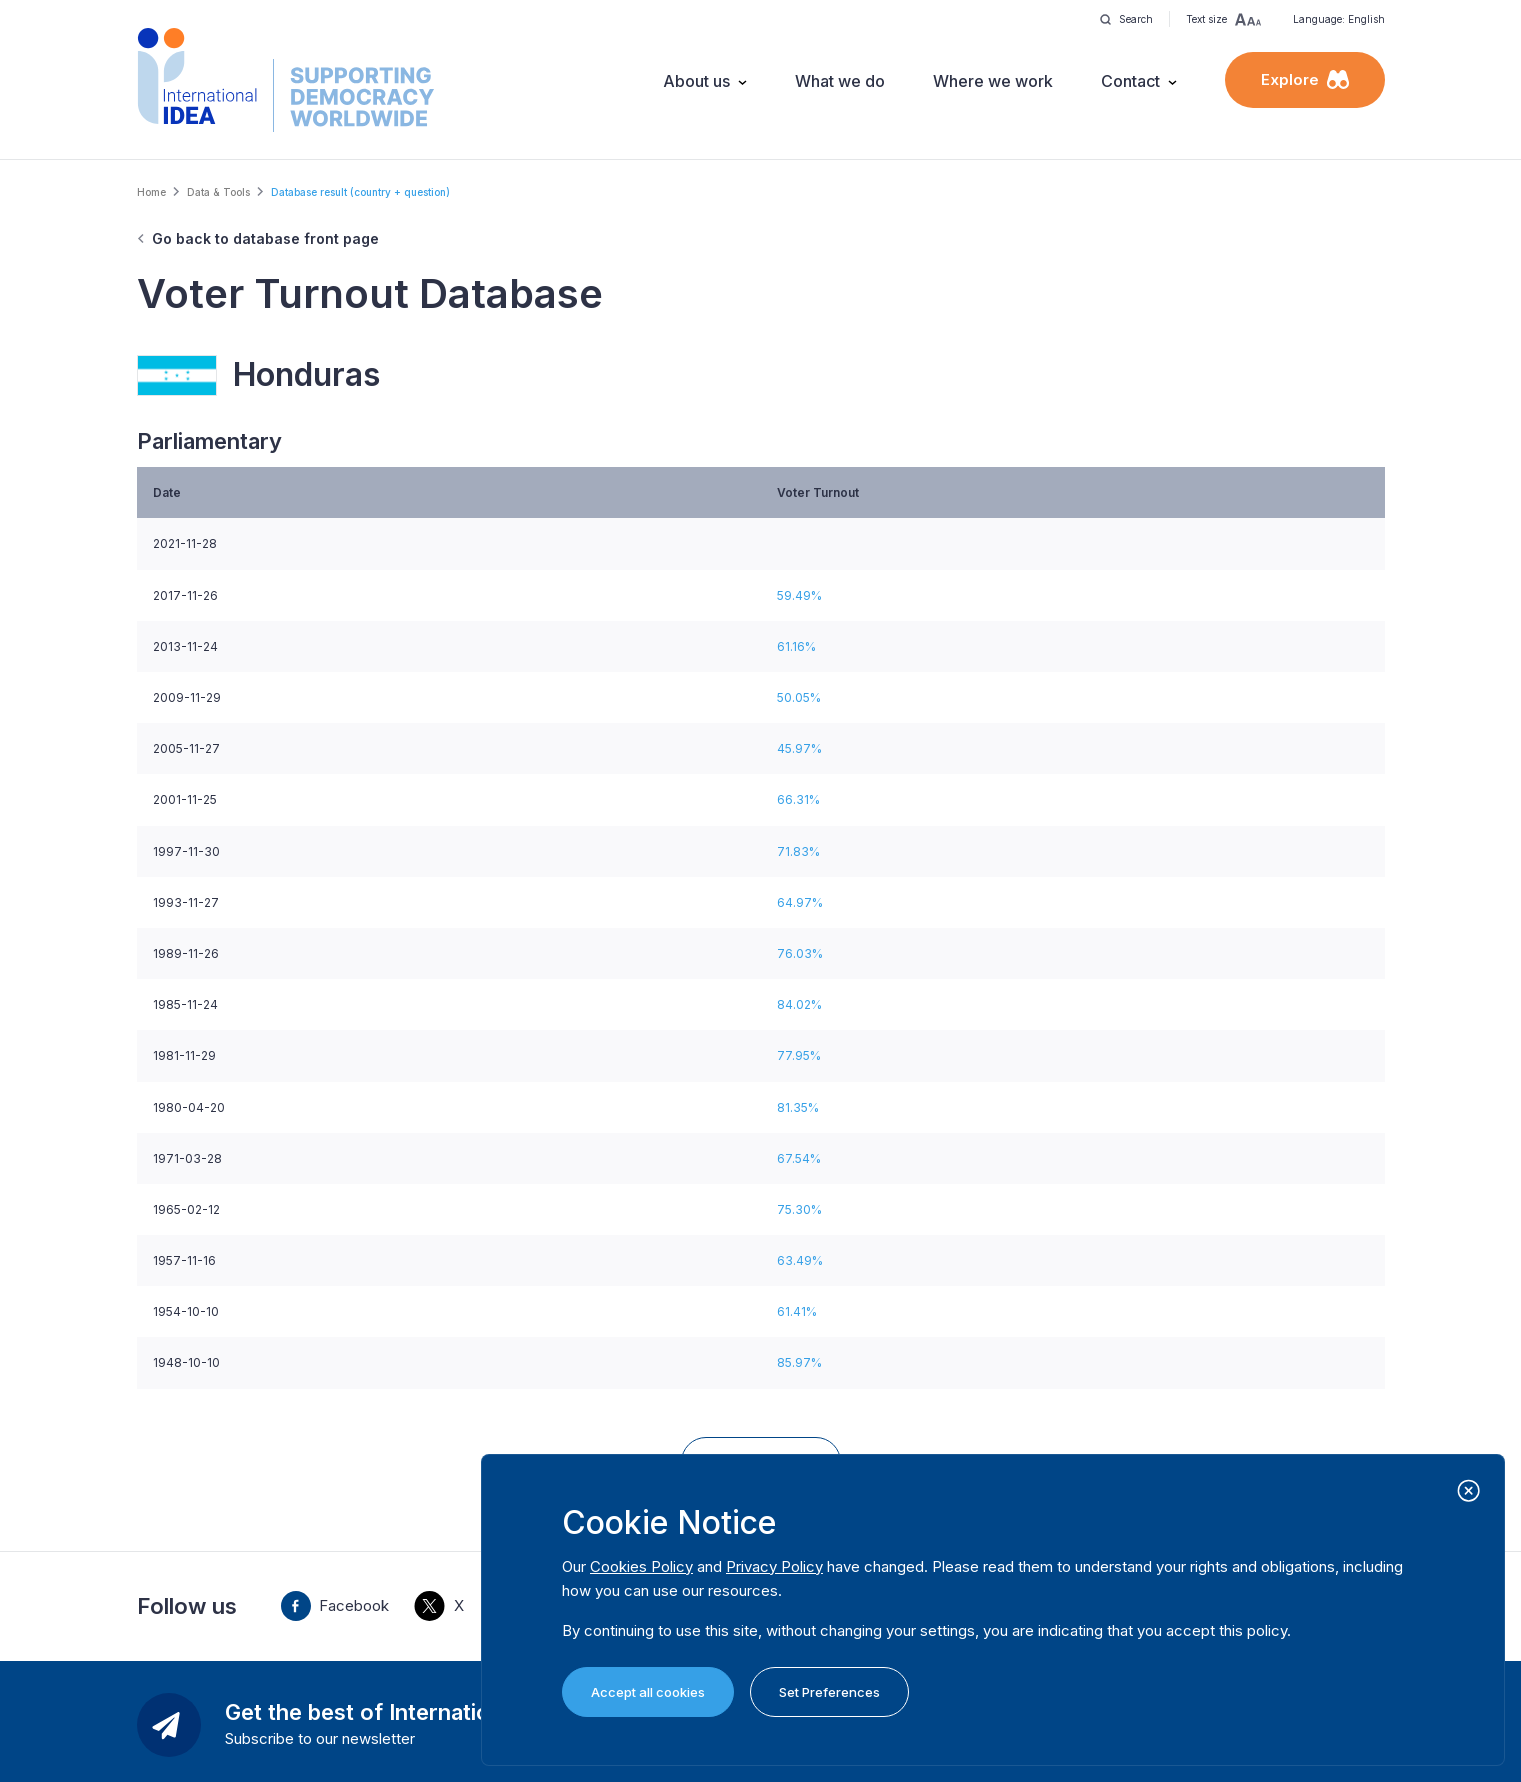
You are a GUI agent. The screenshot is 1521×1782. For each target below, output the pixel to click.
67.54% (799, 1158)
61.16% (796, 646)
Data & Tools (218, 192)
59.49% (799, 595)
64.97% (800, 902)
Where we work (993, 81)
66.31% (798, 799)
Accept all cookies (648, 1692)
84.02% (799, 1004)
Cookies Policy (641, 1566)
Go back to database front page (265, 238)
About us (696, 81)
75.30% (799, 1209)
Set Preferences (829, 1692)
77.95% (799, 1055)
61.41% (797, 1311)
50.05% (799, 697)
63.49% (800, 1260)
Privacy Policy (774, 1566)
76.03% (800, 953)
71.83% (798, 851)
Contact (1130, 81)
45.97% (799, 748)
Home (151, 192)
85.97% (799, 1362)
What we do (840, 81)
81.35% (798, 1107)
